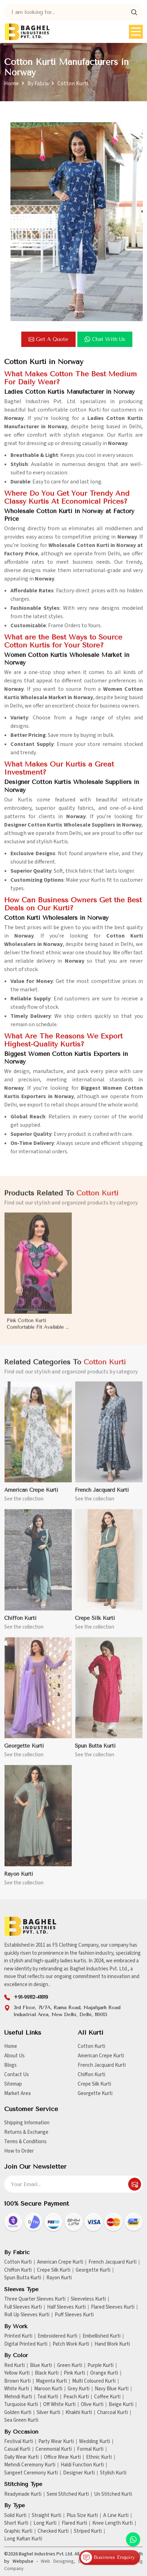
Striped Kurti (88, 2531)
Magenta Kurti (51, 2381)
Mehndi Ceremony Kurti (29, 2465)
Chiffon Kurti (91, 2074)
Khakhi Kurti (78, 2412)
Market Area (17, 2093)
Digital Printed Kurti (25, 2344)
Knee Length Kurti (112, 2523)
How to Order (19, 2151)
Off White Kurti (59, 2404)
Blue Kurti (41, 2365)
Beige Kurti (121, 2404)
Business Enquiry (108, 2557)
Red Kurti (14, 2365)
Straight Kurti (46, 2515)
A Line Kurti (116, 2515)
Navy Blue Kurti (112, 2388)
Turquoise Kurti (21, 2404)
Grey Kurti (79, 2388)
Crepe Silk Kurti (94, 2084)
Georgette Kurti (95, 2093)
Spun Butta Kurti (22, 2277)
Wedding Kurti (94, 2441)
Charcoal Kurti (112, 2412)
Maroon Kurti (48, 2388)
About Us (14, 2055)
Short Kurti (16, 2523)
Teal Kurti (47, 2396)
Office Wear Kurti (62, 2457)
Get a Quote (48, 339)
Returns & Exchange (26, 2132)
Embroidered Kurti (57, 2336)
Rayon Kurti (59, 2277)
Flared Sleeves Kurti (112, 2307)
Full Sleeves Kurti (23, 2307)
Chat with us (105, 339)
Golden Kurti (17, 2412)
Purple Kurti (100, 2365)
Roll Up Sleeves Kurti (26, 2314)
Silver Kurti (48, 2412)
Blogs (10, 2065)
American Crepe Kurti (101, 2055)
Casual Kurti (17, 2449)
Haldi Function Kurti (82, 2465)
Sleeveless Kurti (88, 2299)
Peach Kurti (76, 2396)
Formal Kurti (90, 2449)
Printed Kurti (18, 2336)
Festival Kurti (18, 2441)
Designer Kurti (79, 2473)
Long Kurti (44, 2523)
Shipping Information (26, 2122)
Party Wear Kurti (56, 2441)
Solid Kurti (15, 2515)
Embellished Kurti (102, 2336)
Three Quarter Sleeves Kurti (34, 2299)
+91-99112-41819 (31, 1997)
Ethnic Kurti (99, 2457)
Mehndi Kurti (18, 2396)
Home (11, 83)
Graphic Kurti (18, 2531)
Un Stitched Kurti (113, 2494)
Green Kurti (69, 2365)
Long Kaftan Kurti (23, 2539)
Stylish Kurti (113, 2473)
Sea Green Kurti (21, 2420)
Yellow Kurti (17, 2373)
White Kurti (16, 2388)
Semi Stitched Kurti (68, 2494)
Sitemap (13, 2084)
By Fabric (38, 83)
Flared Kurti (74, 2523)
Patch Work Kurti (71, 2344)
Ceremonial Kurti (54, 2449)
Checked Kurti (53, 2531)
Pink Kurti (74, 2373)
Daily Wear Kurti (21, 2457)
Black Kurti (47, 2373)
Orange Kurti (104, 2373)
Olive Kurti (92, 2404)
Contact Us (16, 2074)
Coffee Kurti (107, 2396)
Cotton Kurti (91, 2046)
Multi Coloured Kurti (94, 2381)
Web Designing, (58, 2561)
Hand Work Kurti (112, 2344)
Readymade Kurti (22, 2494)
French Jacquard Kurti (102, 2065)
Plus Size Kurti (82, 2515)
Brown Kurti (17, 2381)
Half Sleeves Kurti (66, 2307)
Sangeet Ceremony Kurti (31, 2473)
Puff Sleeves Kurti (74, 2314)
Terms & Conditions (25, 2141)
